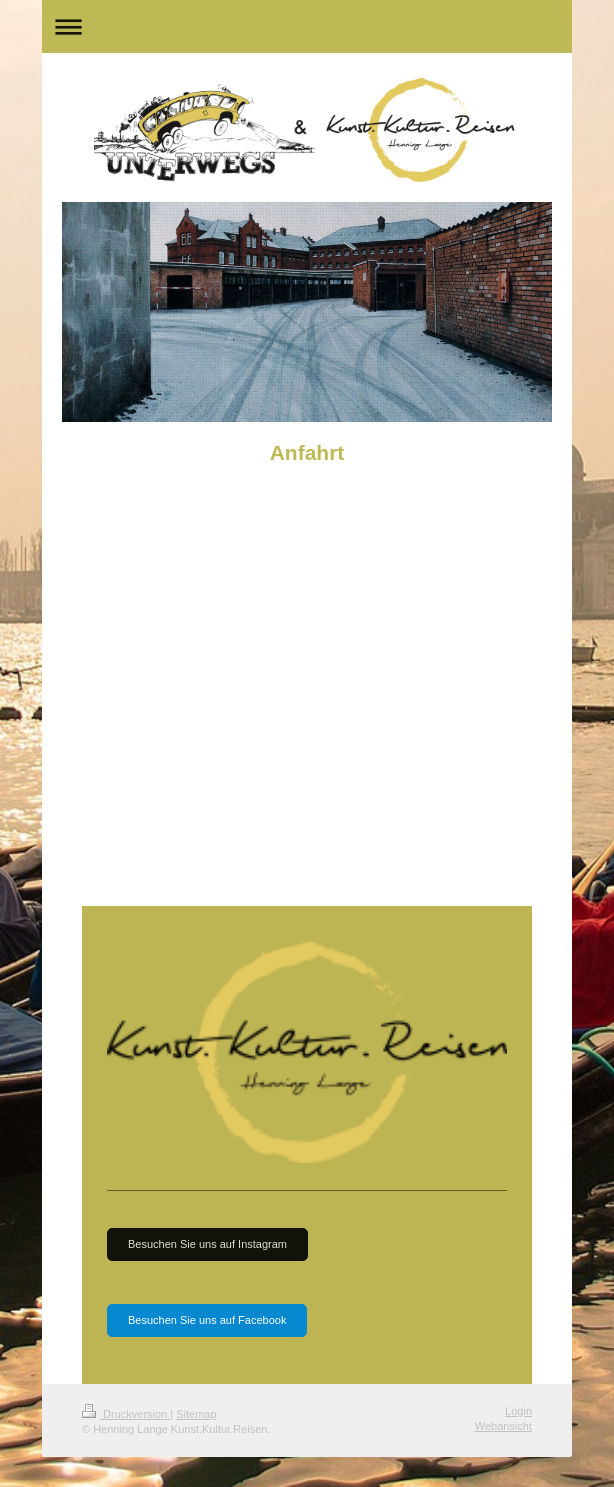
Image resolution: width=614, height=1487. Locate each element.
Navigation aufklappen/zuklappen (307, 26)
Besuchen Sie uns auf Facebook (207, 1320)
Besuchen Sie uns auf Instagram (207, 1244)
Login (518, 1411)
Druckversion (126, 1414)
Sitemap (196, 1414)
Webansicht (503, 1426)
